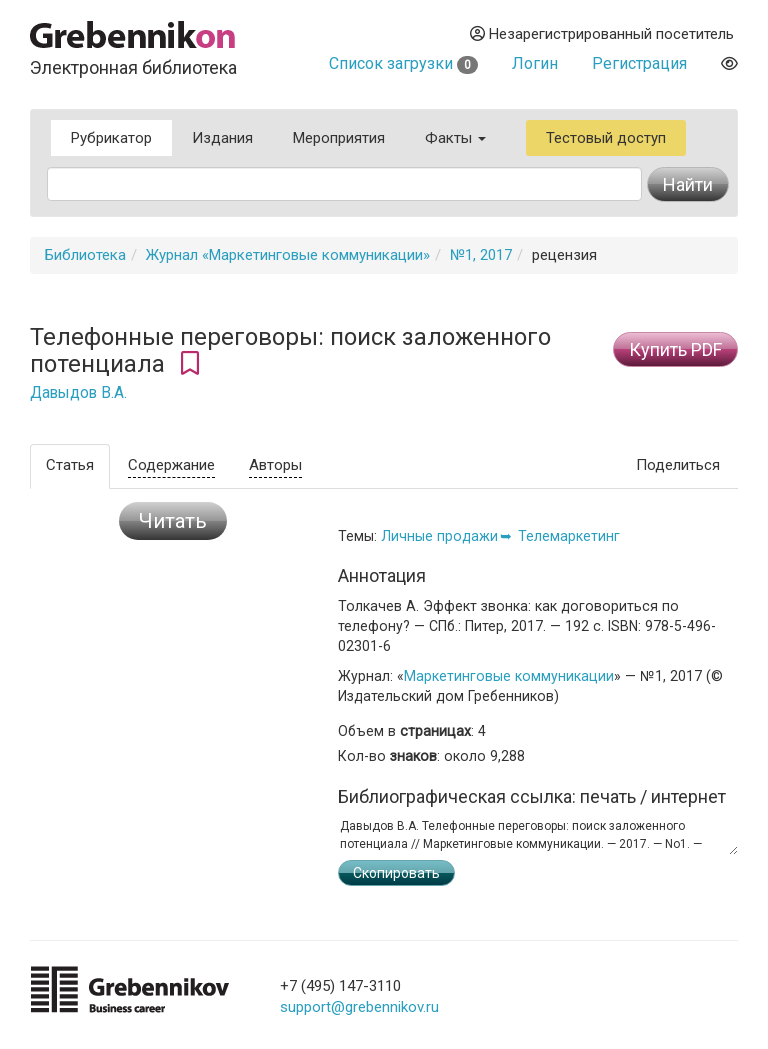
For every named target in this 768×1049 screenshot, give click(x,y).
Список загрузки (403, 63)
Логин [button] (535, 63)
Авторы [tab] (275, 465)
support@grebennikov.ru (359, 1007)
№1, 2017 (481, 255)
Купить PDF (675, 349)
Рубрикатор (111, 138)
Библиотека (85, 255)
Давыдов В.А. (78, 393)
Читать (173, 521)
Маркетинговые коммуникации (509, 676)
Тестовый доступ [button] (606, 138)
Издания (222, 138)
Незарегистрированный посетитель (602, 34)
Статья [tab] (70, 465)
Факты (455, 138)
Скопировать (396, 873)
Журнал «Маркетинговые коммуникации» (288, 255)
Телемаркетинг (569, 536)
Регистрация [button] (639, 63)
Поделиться (678, 465)
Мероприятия (339, 138)
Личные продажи (439, 536)
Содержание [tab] (171, 465)
